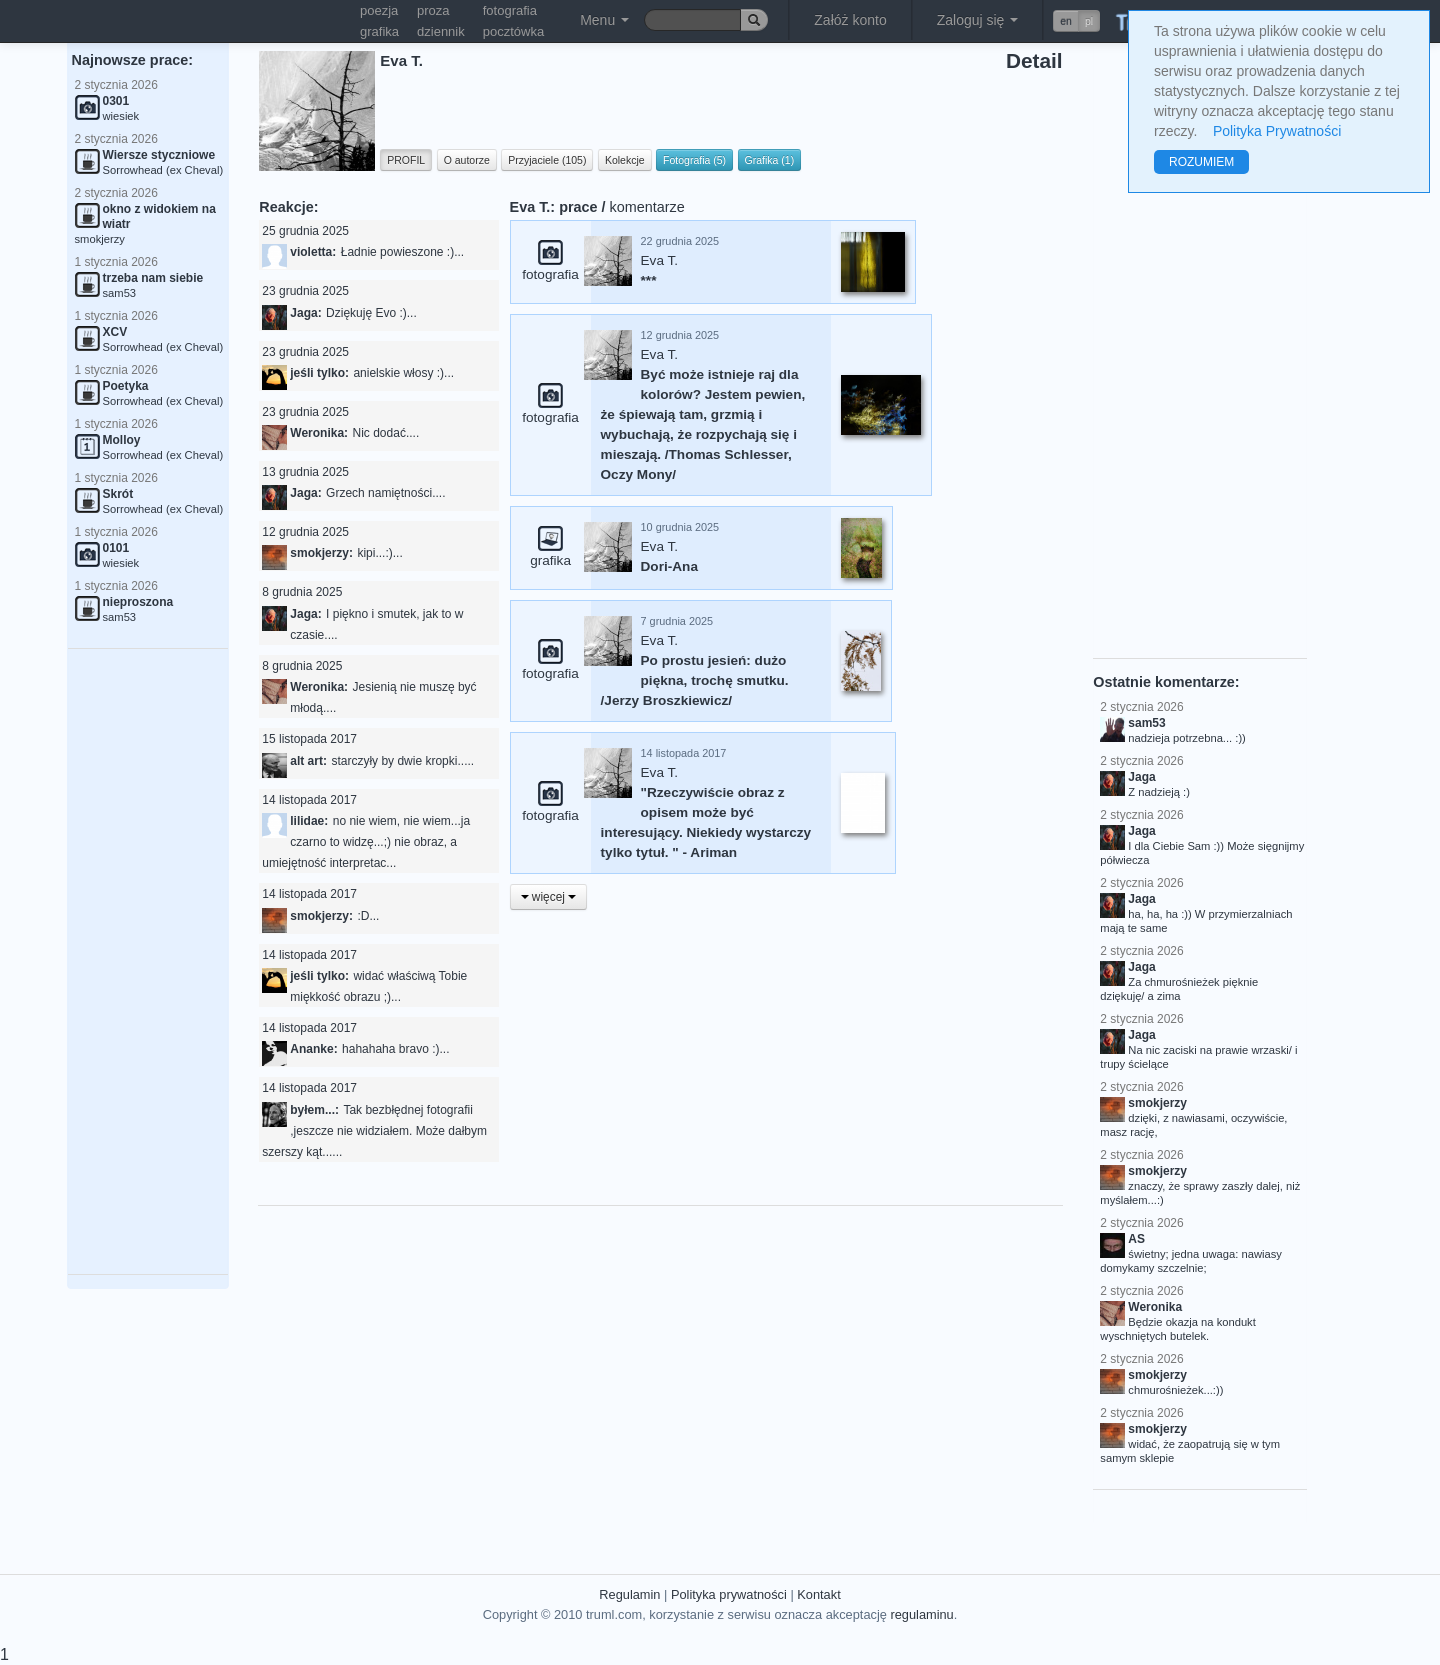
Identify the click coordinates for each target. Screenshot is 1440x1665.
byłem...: (314, 1110)
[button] (1076, 21)
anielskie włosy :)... (403, 373)
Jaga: (305, 313)
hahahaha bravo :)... (395, 1049)
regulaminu (921, 1614)
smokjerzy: (321, 553)
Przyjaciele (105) (547, 160)
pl (1089, 21)
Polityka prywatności (729, 1594)
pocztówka (513, 31)
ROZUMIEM (1201, 162)
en (1066, 21)
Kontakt (818, 1594)
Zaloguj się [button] (978, 20)
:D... (368, 916)
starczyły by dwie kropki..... (402, 761)
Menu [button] (604, 20)
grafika (379, 31)
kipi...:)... (379, 553)
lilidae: (309, 821)
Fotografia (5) (694, 160)
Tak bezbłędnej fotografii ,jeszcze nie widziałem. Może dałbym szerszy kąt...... (374, 1131)
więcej (549, 897)
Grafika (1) (770, 160)
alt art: (308, 761)
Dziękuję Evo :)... (371, 313)
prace (578, 207)
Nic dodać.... (386, 433)
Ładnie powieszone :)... (402, 252)
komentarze (647, 207)
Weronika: (319, 433)
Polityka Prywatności (1277, 131)
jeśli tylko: (319, 373)
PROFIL (406, 160)
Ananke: (313, 1049)
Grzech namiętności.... (385, 493)
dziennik (441, 31)
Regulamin (629, 1594)
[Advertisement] (148, 962)
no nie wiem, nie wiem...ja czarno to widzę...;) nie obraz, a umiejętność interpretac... (366, 842)
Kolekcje (625, 160)
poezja (379, 10)
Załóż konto (850, 20)
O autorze (467, 160)
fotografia (510, 10)
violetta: (313, 252)
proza (433, 10)
